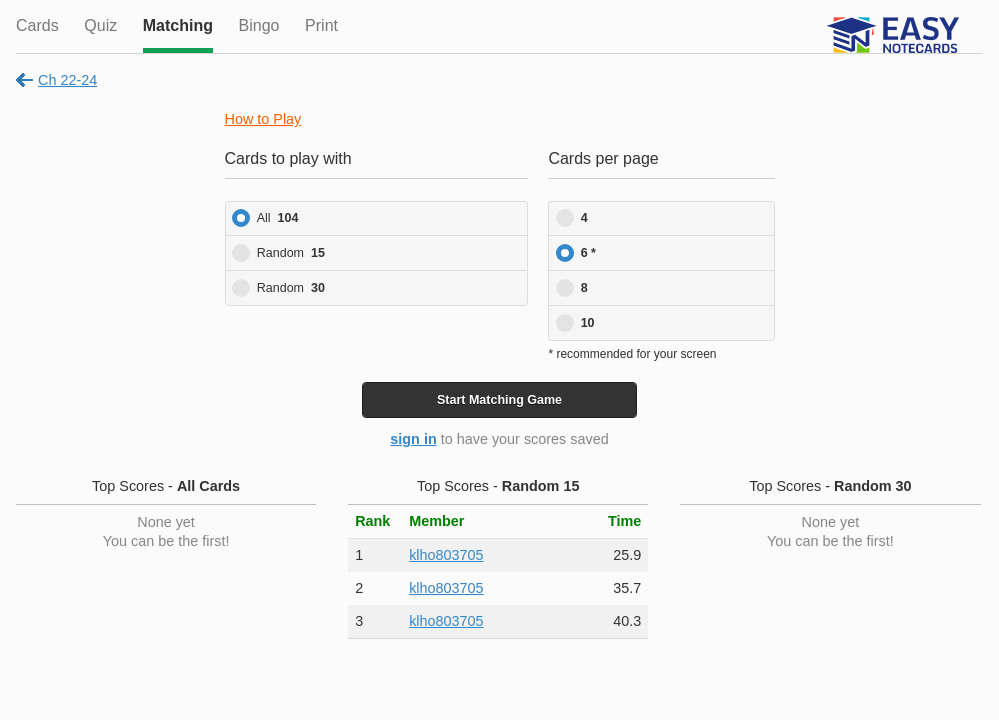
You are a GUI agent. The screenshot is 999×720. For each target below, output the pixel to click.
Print (321, 25)
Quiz (100, 25)
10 (588, 323)
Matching (178, 25)
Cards (37, 25)
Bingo (259, 25)
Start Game (499, 400)
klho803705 (446, 555)
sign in (413, 439)
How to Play (263, 119)
